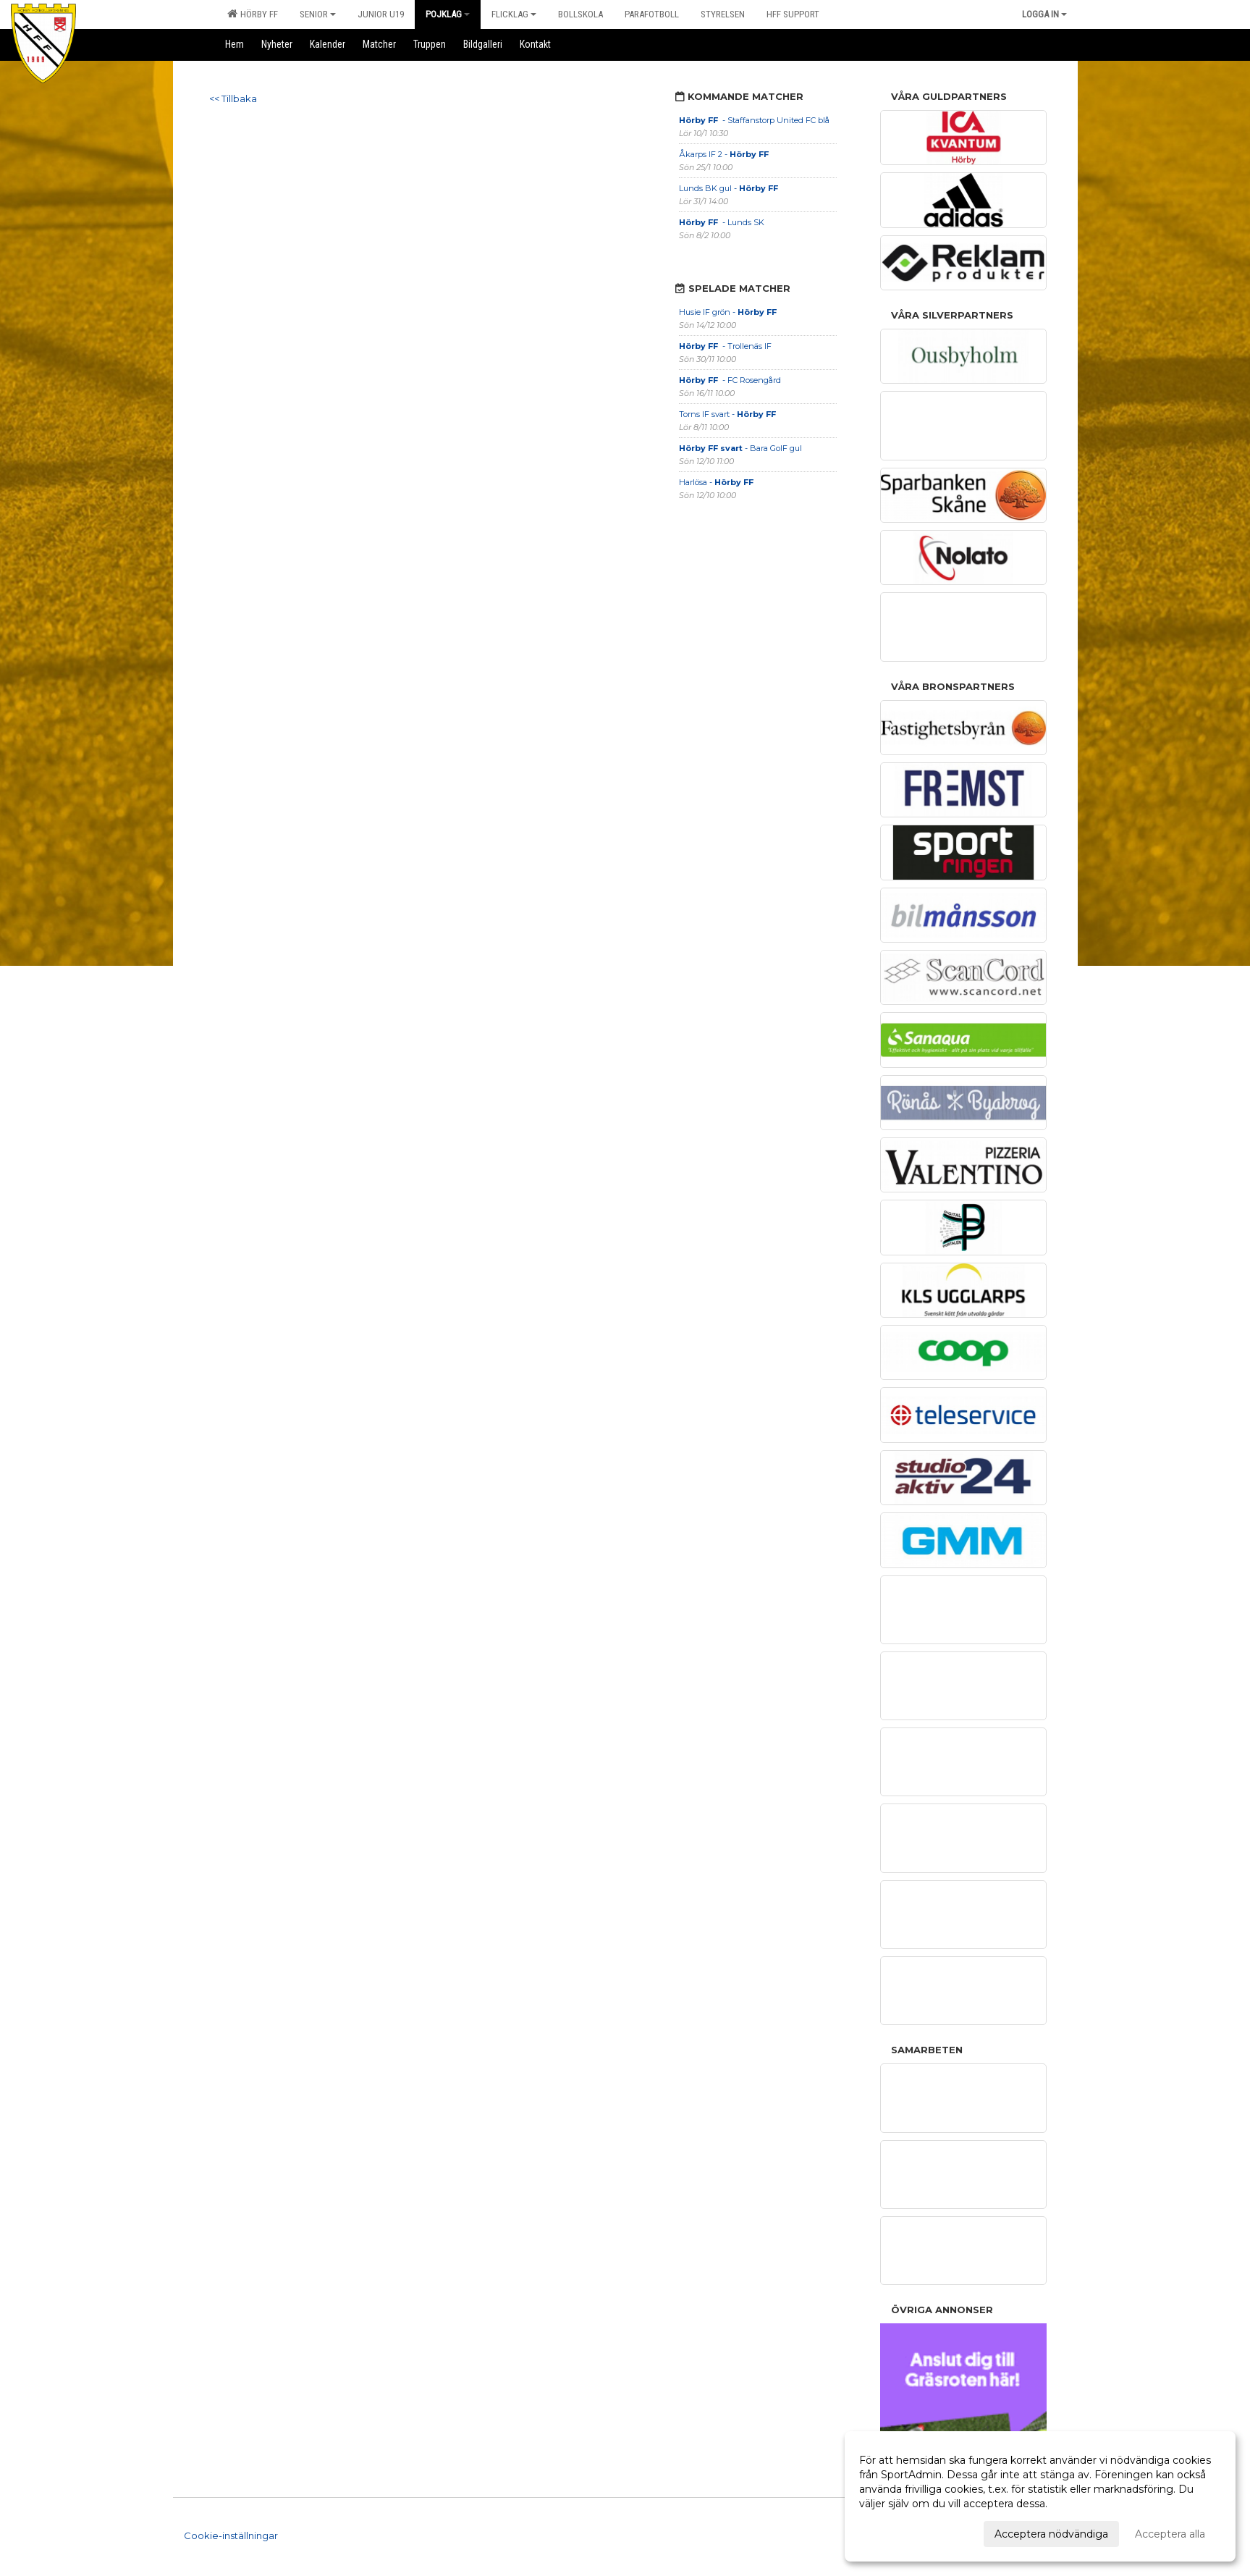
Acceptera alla (1170, 2534)
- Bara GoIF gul (740, 448)
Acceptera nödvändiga (1051, 2534)
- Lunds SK (723, 222)
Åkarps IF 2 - (725, 154)
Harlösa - (716, 482)
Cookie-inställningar (231, 2535)
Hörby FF (252, 14)
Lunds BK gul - (729, 188)
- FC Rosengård (731, 380)
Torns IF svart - (728, 414)
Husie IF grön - (729, 312)
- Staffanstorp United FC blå (754, 120)
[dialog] (1040, 2496)
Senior (318, 14)
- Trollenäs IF (726, 346)
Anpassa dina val (900, 2531)
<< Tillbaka (233, 98)
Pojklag (448, 14)
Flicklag (513, 14)
